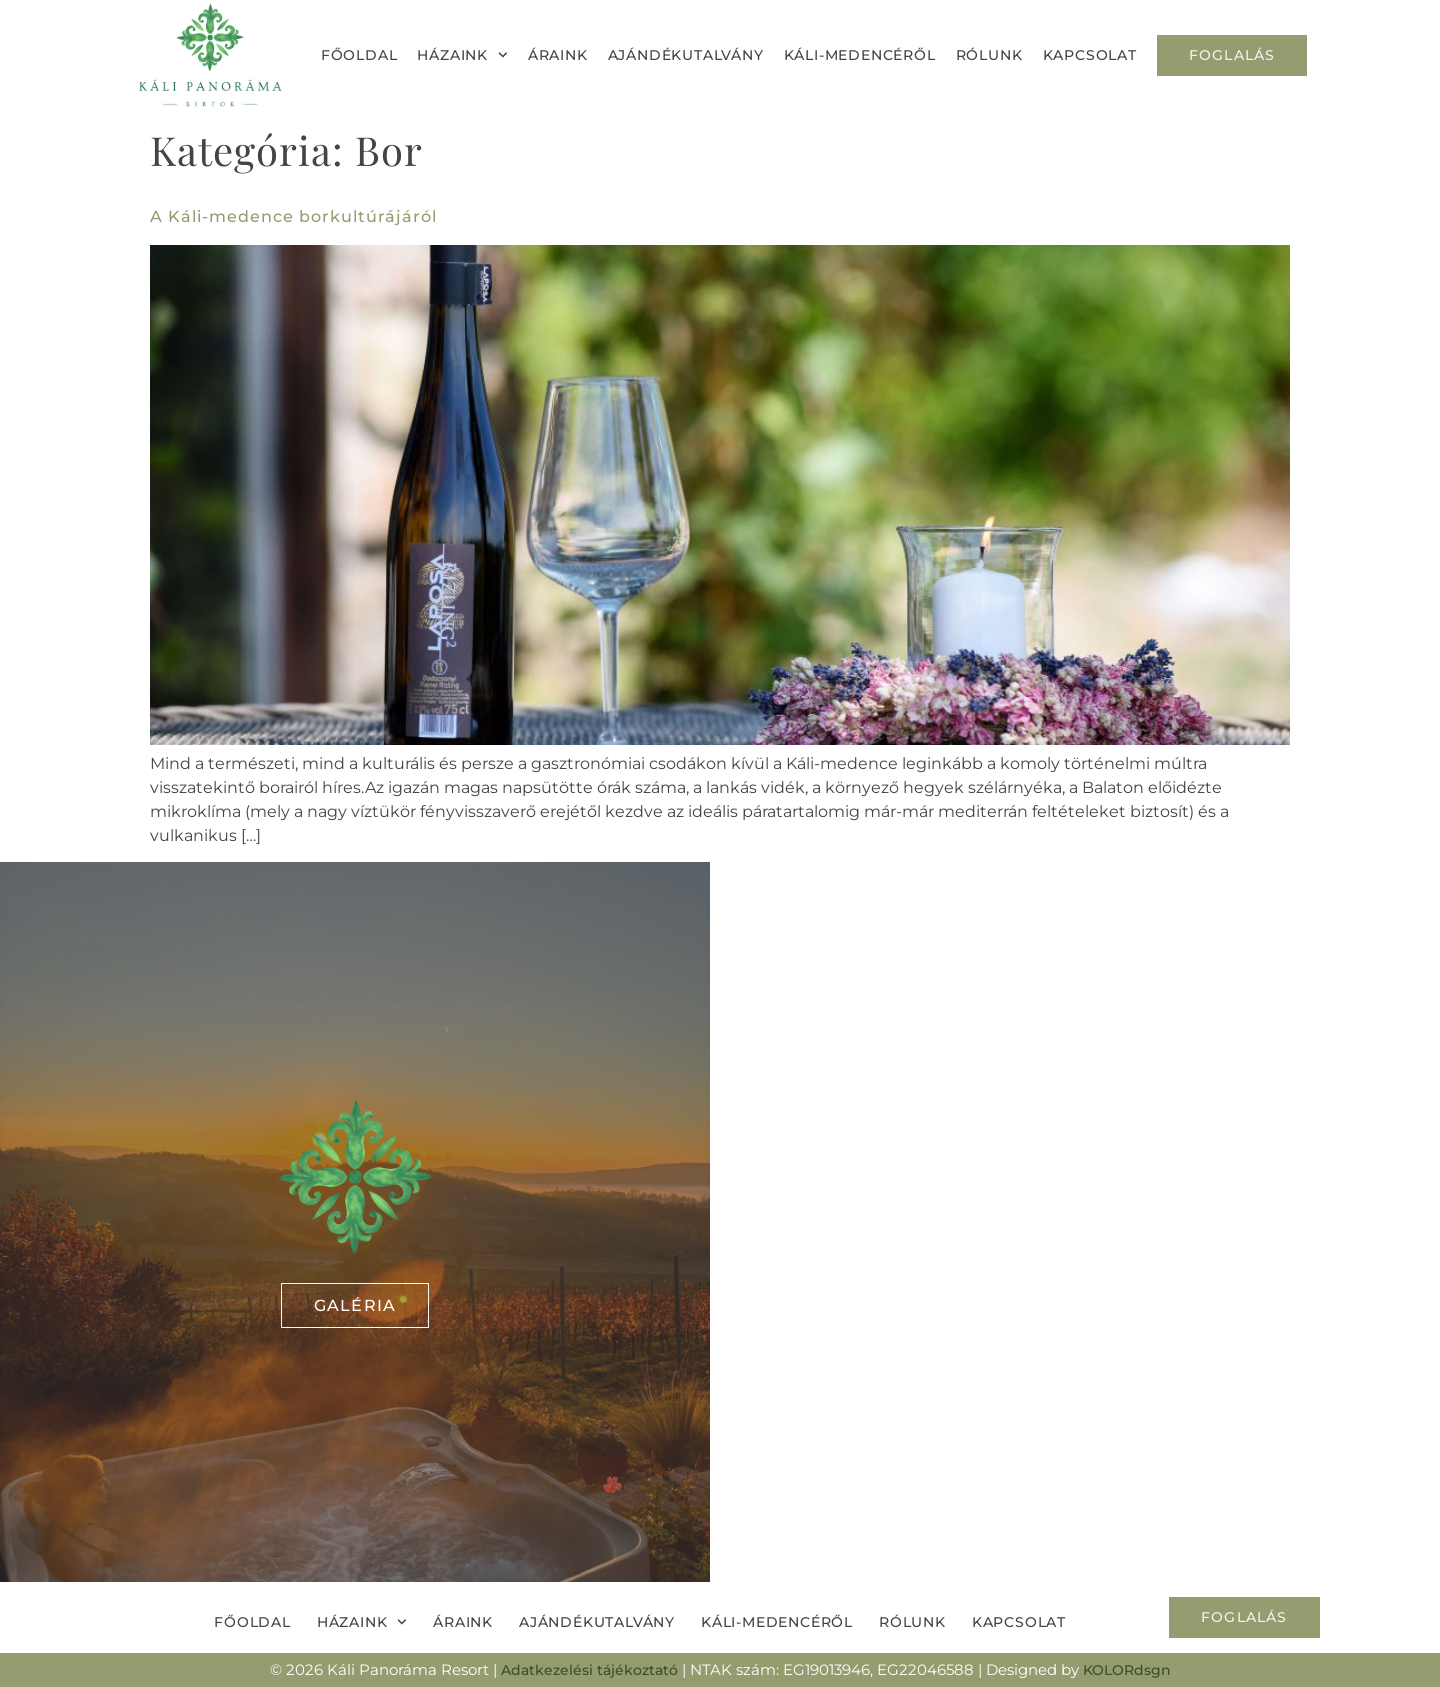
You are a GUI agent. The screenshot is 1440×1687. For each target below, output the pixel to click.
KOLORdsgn (1127, 1670)
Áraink (558, 55)
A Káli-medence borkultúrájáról (293, 216)
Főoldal (359, 55)
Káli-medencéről (860, 55)
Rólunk (989, 55)
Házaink (462, 55)
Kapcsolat (1090, 55)
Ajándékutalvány (686, 55)
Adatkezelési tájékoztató (589, 1670)
